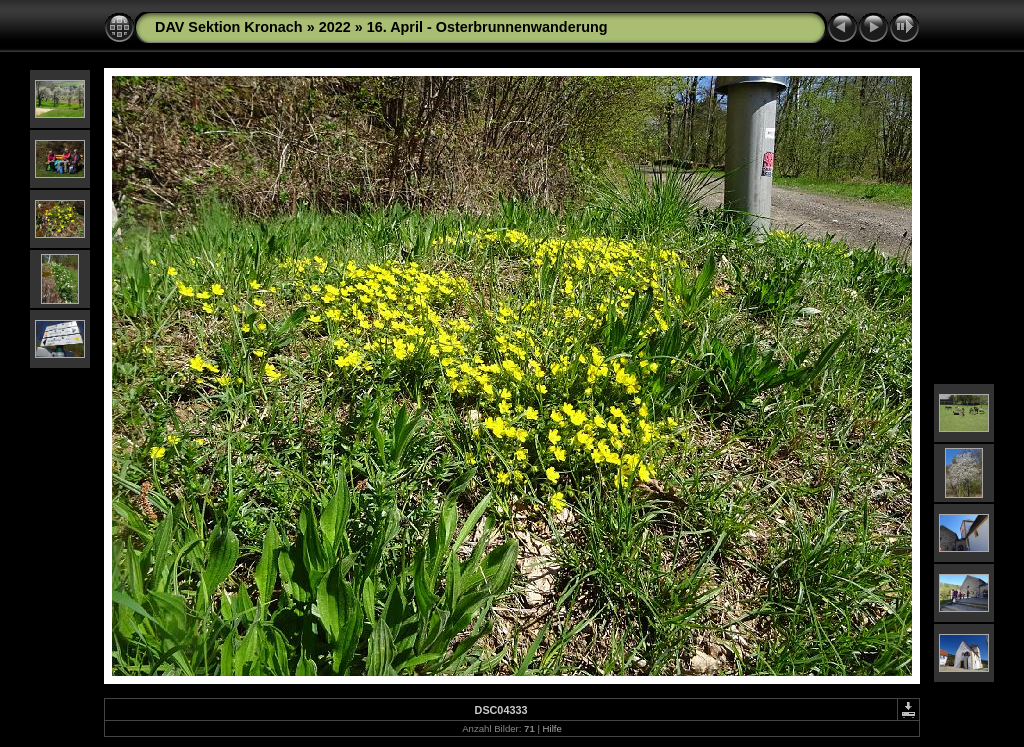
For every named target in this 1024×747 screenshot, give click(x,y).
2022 (335, 27)
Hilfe (552, 728)
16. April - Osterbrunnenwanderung (487, 27)
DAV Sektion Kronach (229, 27)
